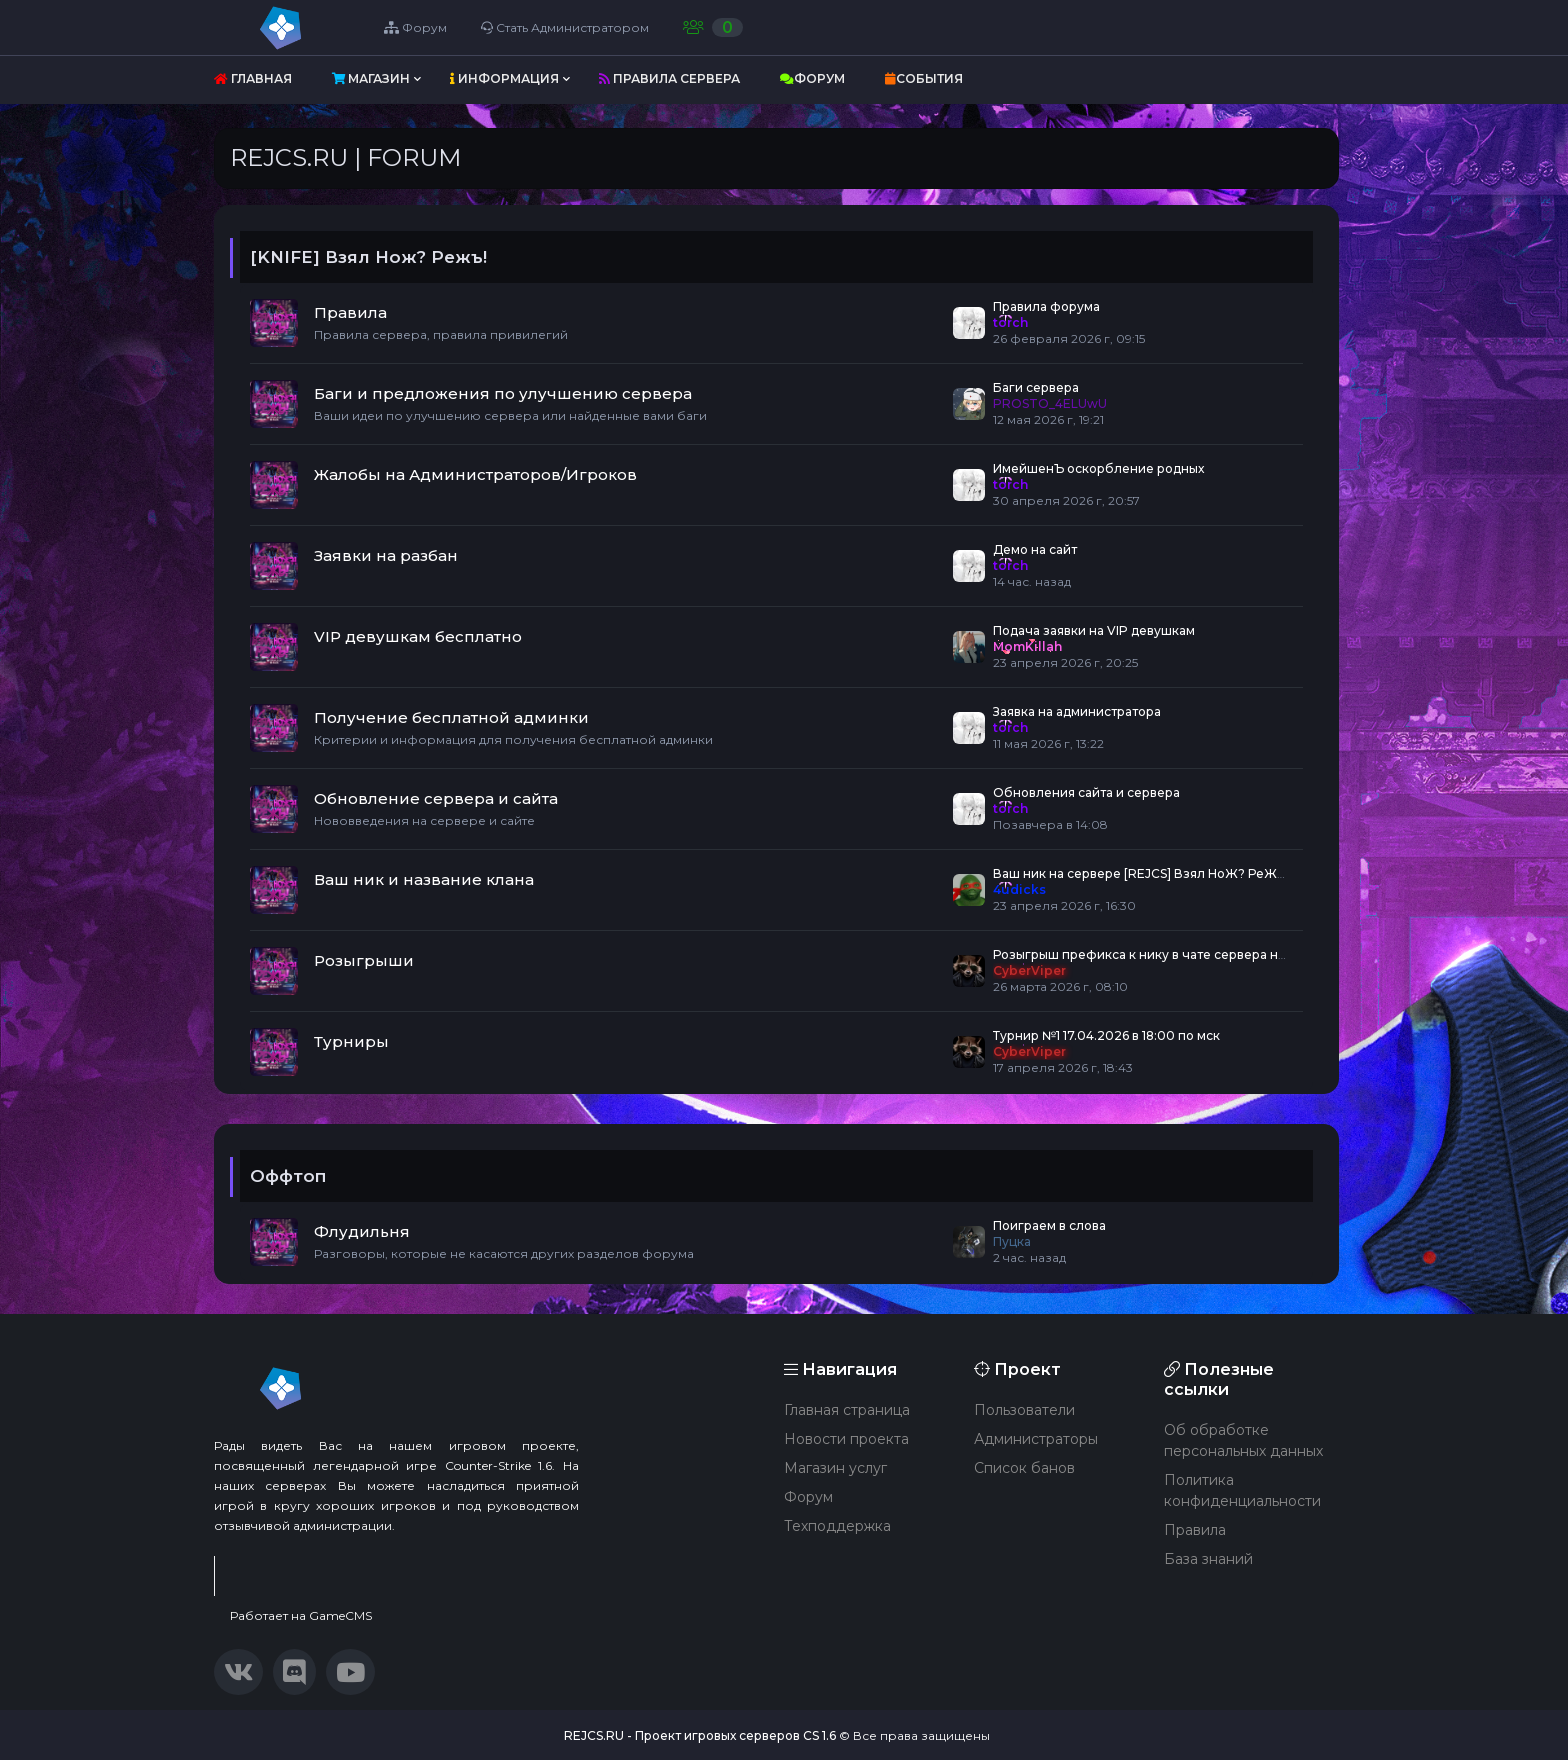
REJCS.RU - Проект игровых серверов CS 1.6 (700, 1735)
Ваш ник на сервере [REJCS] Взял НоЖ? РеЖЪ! (1141, 873)
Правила (350, 312)
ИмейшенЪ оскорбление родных (1098, 468)
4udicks (1019, 889)
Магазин (371, 78)
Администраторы (1036, 1439)
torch (1010, 322)
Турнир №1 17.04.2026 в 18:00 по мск (1106, 1035)
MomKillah (1027, 646)
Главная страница (847, 1410)
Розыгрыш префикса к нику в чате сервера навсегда (1160, 954)
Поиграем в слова (1049, 1225)
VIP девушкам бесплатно (418, 636)
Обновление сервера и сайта (436, 798)
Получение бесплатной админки (451, 717)
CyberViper (1029, 970)
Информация (504, 78)
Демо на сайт (1035, 549)
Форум (417, 27)
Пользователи (1024, 1410)
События (924, 78)
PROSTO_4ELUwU (1050, 403)
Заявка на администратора (1077, 711)
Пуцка (1012, 1241)
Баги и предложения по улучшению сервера (503, 393)
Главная (253, 78)
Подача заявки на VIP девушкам (1094, 630)
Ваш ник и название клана (424, 879)
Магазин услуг (835, 1468)
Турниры (351, 1041)
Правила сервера (669, 78)
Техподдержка (837, 1526)
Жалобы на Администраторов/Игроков (475, 474)
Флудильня (362, 1231)
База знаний (1208, 1559)
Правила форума (1046, 306)
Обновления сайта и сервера (1086, 792)
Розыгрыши (364, 960)
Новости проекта (846, 1439)
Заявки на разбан (386, 555)
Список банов (1024, 1468)
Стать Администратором (567, 27)
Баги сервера (1036, 387)
